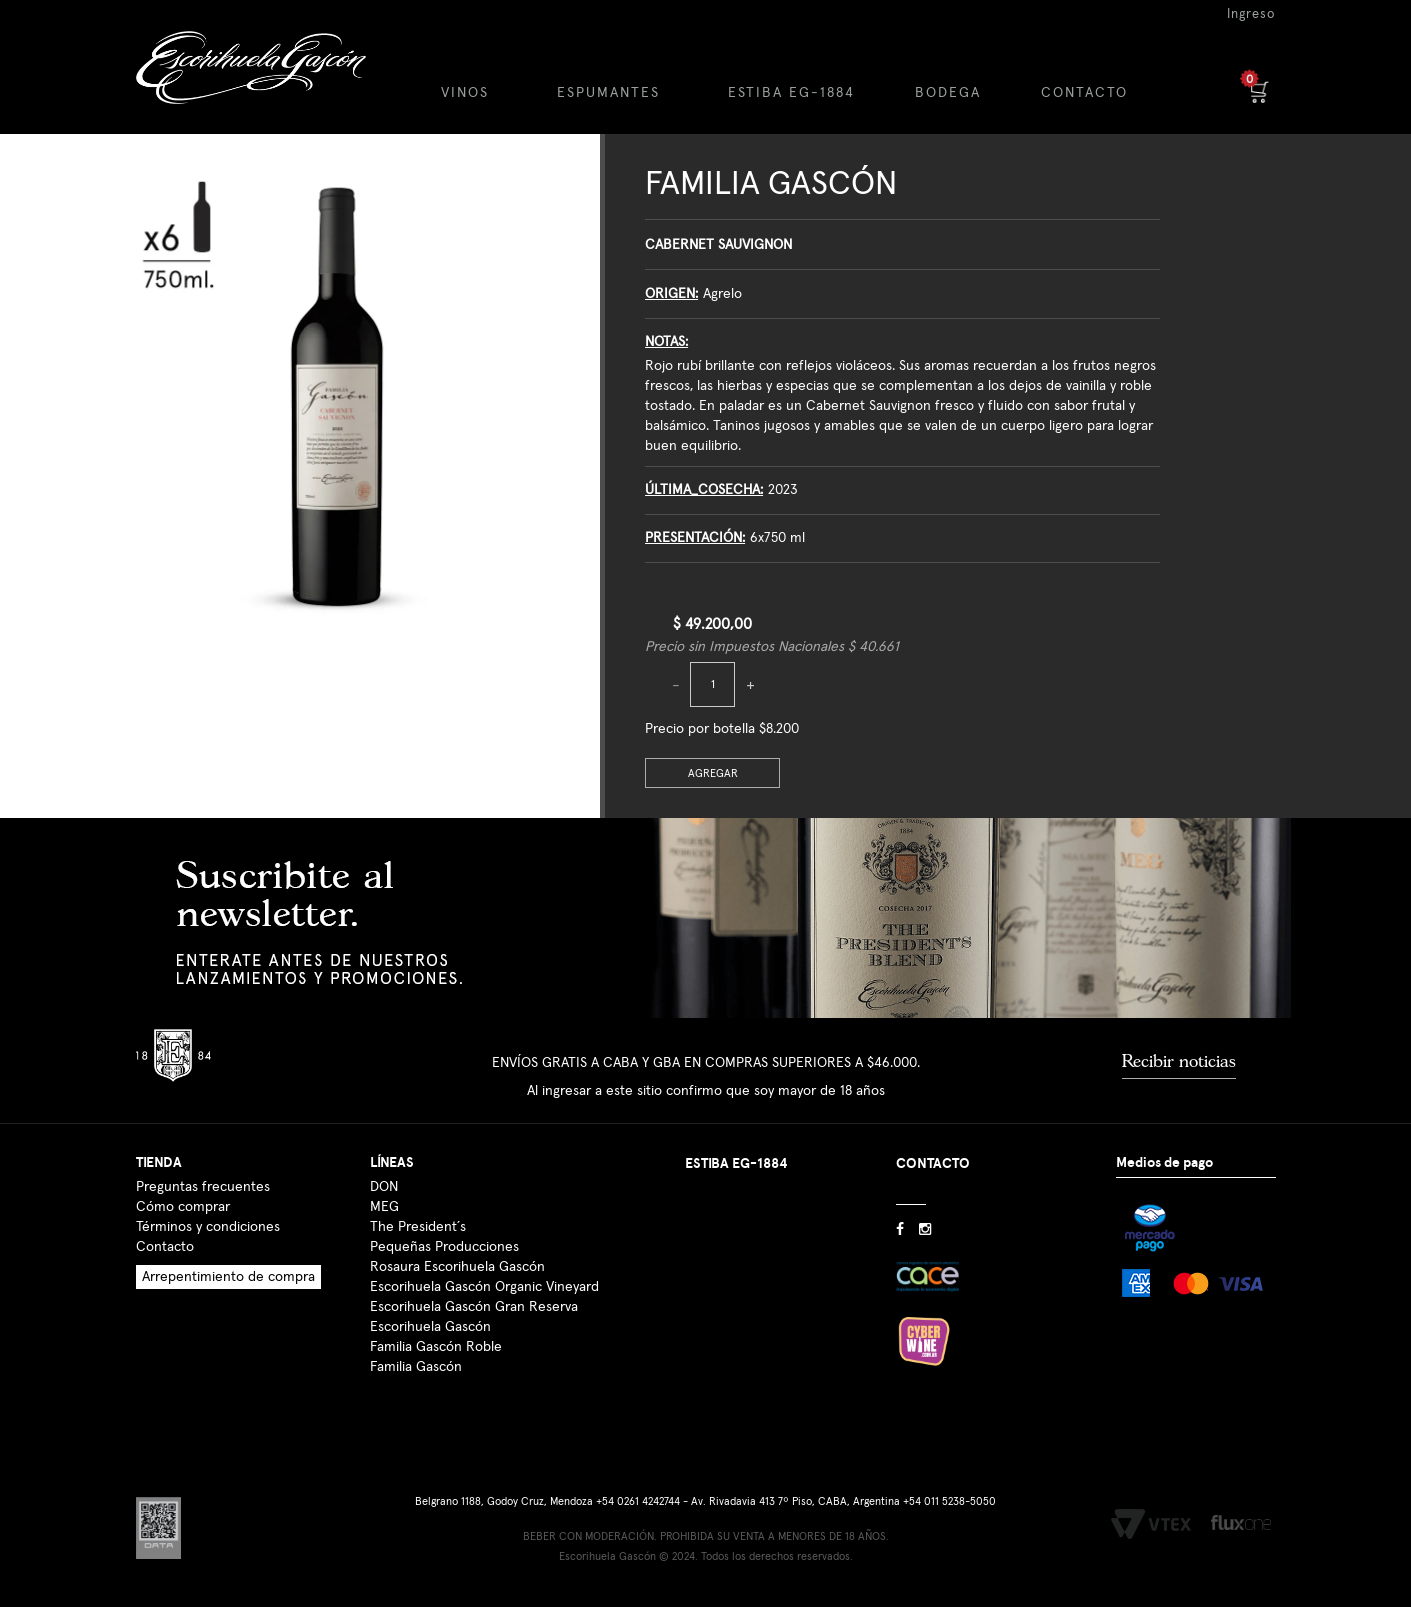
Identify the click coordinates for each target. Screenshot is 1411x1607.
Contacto (165, 1247)
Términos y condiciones (208, 1227)
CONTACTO (1084, 93)
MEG (384, 1207)
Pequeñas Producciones (444, 1247)
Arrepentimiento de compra (228, 1277)
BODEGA (948, 93)
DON (384, 1187)
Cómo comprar (183, 1207)
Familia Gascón (771, 184)
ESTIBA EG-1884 (791, 93)
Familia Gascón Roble (436, 1347)
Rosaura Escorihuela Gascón (457, 1267)
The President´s (418, 1227)
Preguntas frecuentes (203, 1187)
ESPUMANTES (608, 93)
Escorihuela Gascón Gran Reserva (474, 1307)
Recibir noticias (1179, 1061)
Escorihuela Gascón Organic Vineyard (484, 1287)
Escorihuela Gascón (430, 1327)
